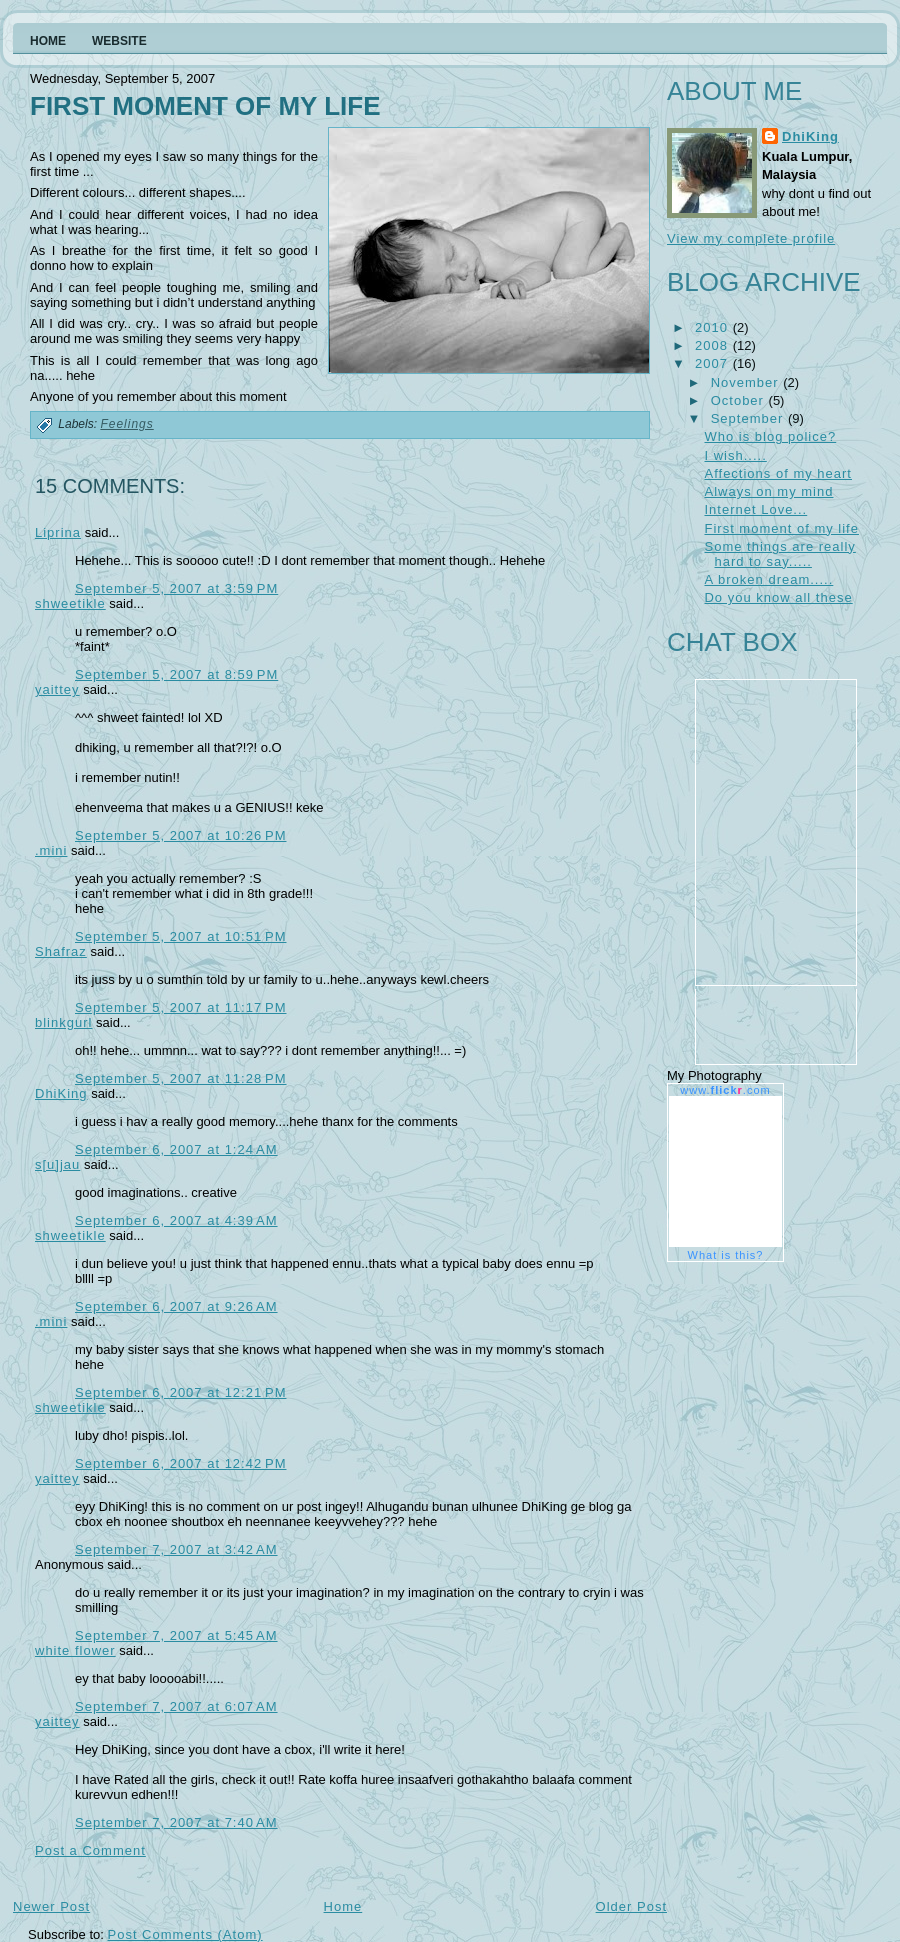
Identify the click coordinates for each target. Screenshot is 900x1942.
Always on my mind (768, 491)
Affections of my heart (778, 473)
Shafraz (61, 951)
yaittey (57, 689)
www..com (725, 1090)
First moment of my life (205, 106)
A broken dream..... (768, 579)
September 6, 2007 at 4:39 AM (176, 1220)
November (747, 382)
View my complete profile (751, 238)
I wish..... (735, 455)
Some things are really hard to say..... (779, 554)
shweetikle (70, 603)
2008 (714, 345)
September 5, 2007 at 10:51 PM (180, 936)
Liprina (58, 532)
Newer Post (51, 1906)
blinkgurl (63, 1022)
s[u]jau (57, 1164)
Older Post (631, 1906)
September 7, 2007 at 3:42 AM (176, 1549)
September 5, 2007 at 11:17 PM (180, 1007)
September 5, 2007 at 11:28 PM (180, 1078)
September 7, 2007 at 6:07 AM (176, 1706)
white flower (75, 1650)
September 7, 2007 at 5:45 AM (176, 1635)
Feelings (126, 424)
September (749, 418)
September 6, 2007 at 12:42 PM (180, 1463)
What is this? (726, 1255)
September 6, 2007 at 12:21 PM (180, 1392)
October (740, 400)
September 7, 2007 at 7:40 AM (176, 1822)
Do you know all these (778, 597)
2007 (714, 363)
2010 (714, 327)
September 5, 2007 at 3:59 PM (176, 588)
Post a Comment (90, 1850)
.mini (51, 850)
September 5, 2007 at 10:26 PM (180, 835)
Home (343, 1906)
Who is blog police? (770, 436)
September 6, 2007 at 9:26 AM (176, 1306)
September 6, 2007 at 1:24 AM (176, 1149)
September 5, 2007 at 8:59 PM (176, 674)
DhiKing (61, 1093)
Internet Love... (755, 509)
